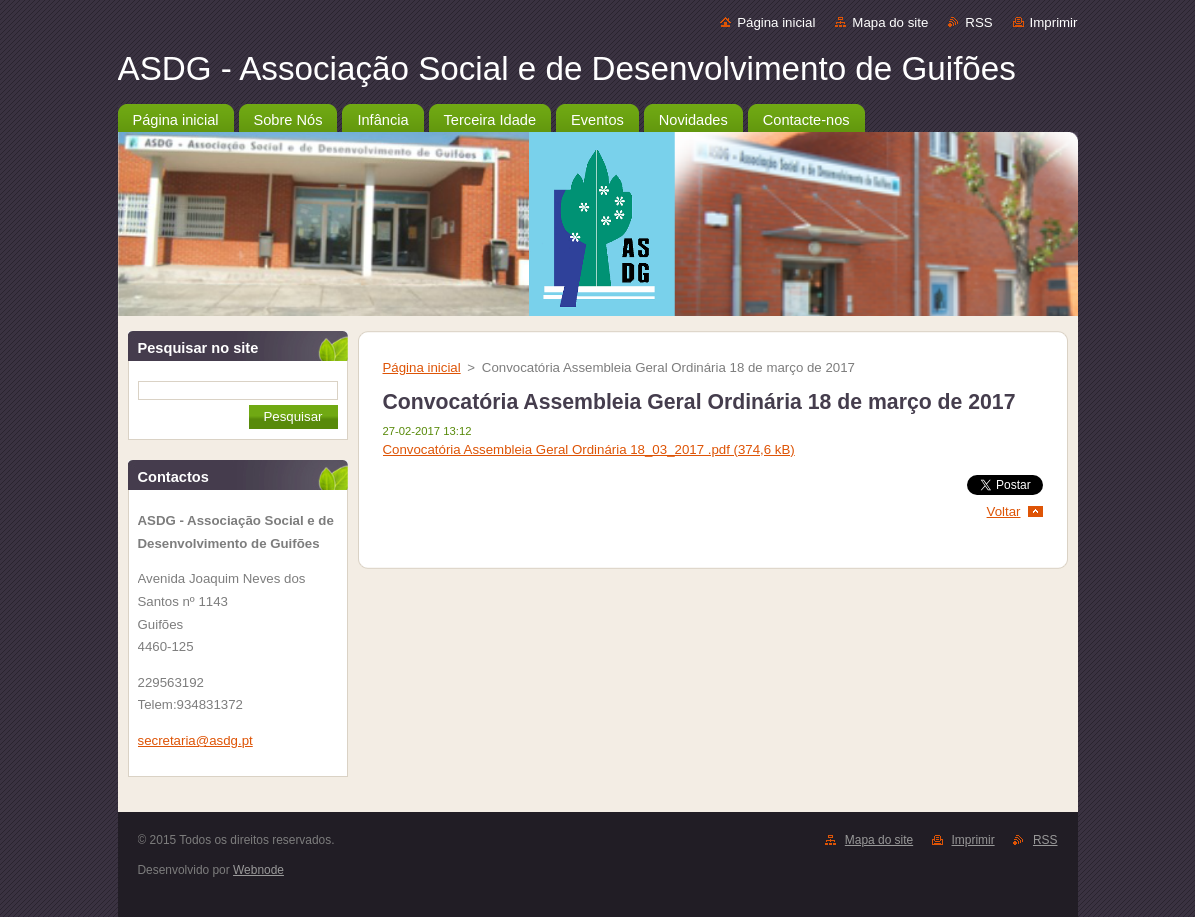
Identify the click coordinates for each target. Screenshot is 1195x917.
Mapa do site (890, 22)
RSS (978, 22)
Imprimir (1054, 22)
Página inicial (776, 22)
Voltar (1004, 511)
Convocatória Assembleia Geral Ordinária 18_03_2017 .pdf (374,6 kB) (589, 449)
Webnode (258, 870)
